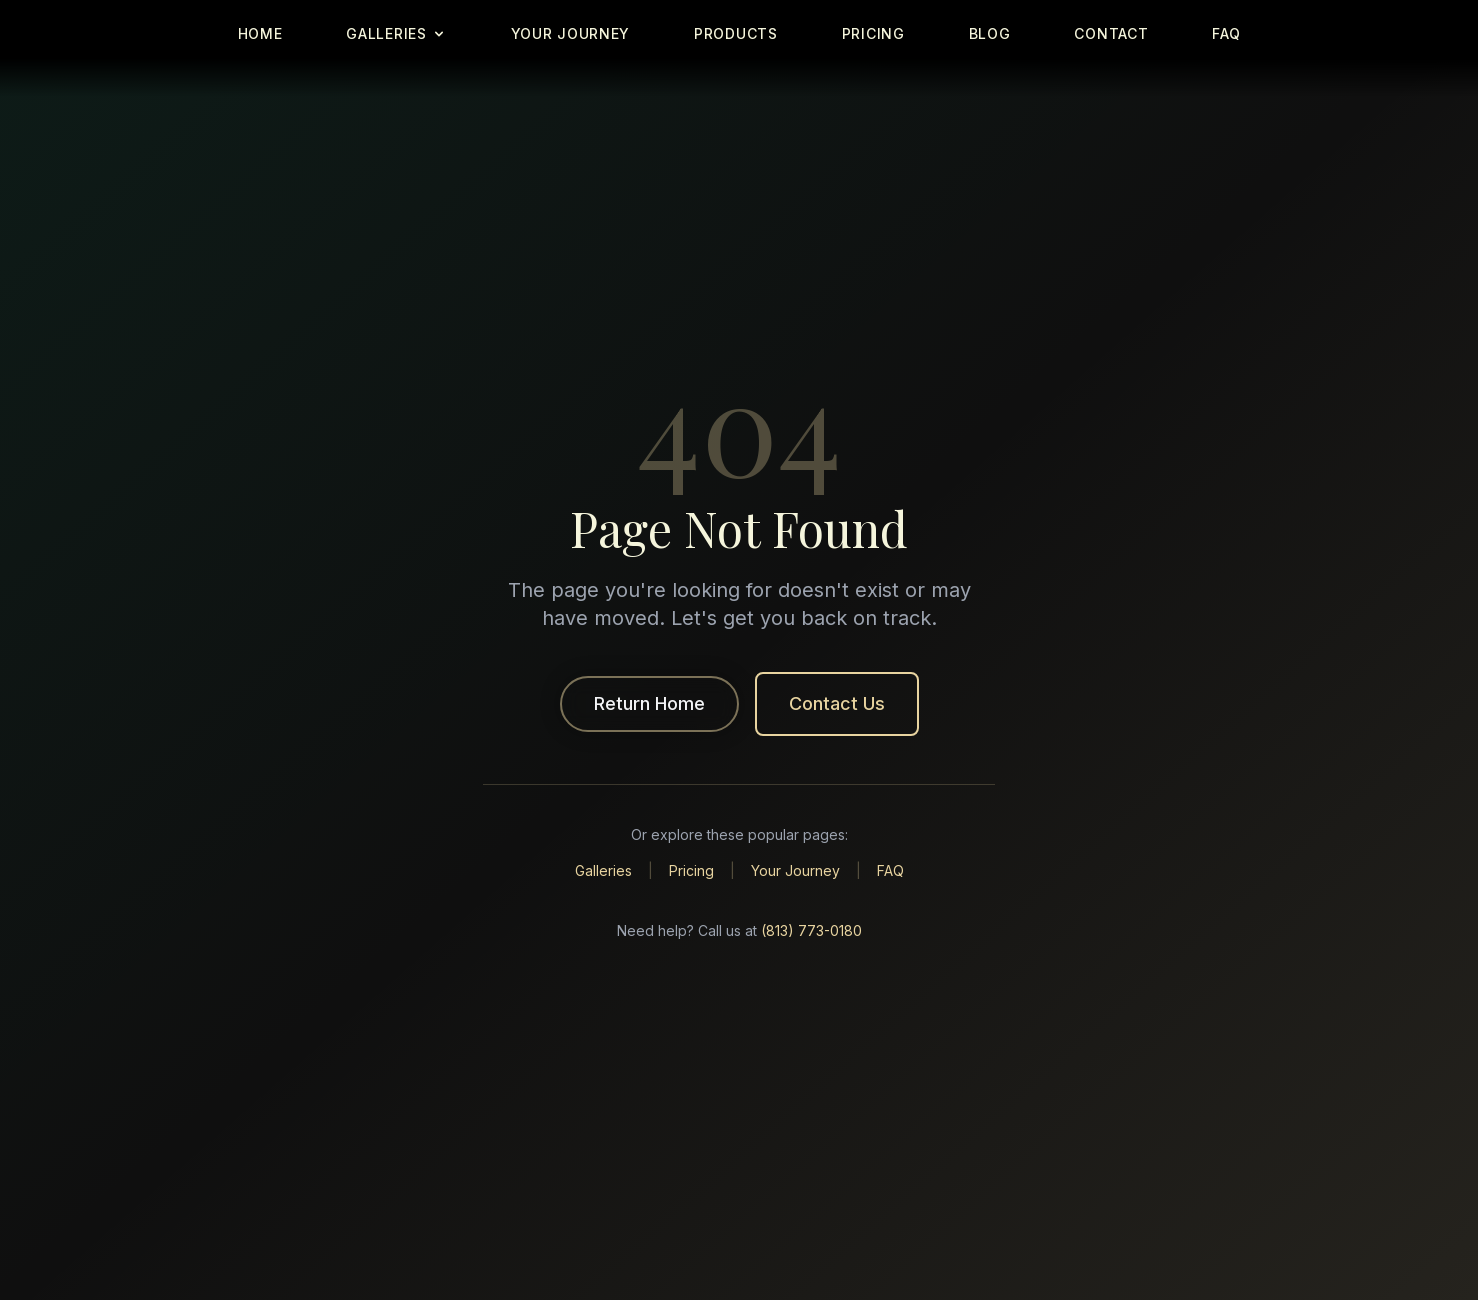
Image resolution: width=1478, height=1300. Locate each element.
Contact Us (837, 703)
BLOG (990, 33)
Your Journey (795, 870)
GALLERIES (396, 33)
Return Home (649, 703)
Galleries (603, 870)
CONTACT (1111, 33)
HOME (260, 33)
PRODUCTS (736, 33)
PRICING (873, 33)
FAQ (1226, 33)
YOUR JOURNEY (570, 33)
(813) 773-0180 (811, 930)
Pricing (691, 870)
